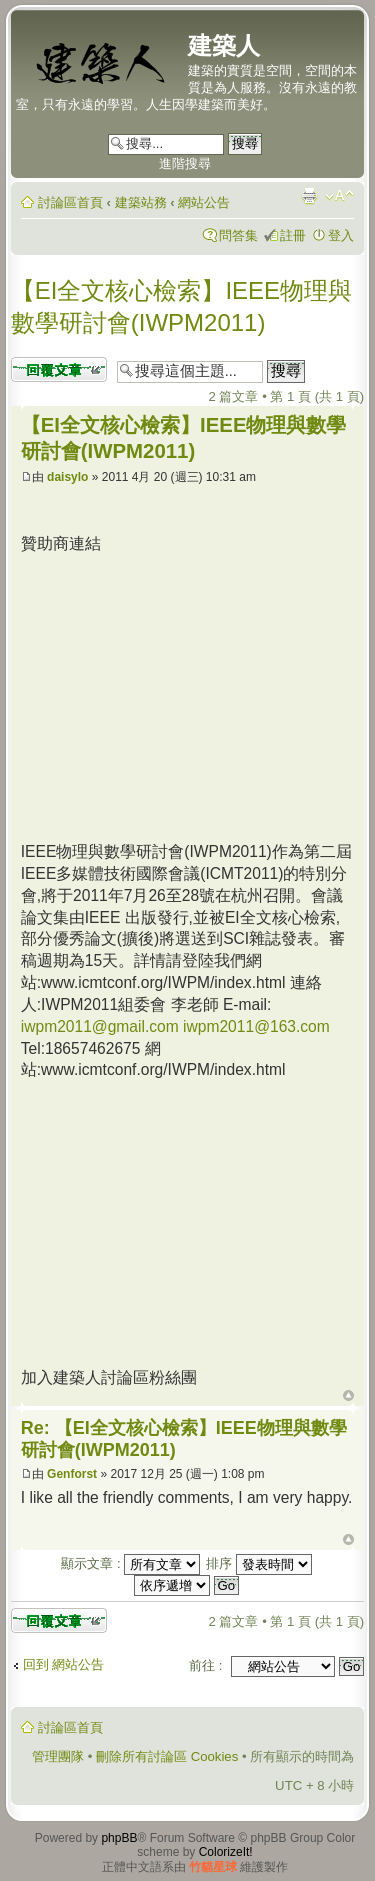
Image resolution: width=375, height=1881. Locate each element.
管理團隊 (58, 1756)
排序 (259, 1563)
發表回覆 (59, 369)
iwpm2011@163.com (256, 1026)
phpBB (119, 1838)
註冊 (293, 235)
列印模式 (309, 196)
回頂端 (348, 1396)
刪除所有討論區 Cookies (167, 1756)
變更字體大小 (339, 196)
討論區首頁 (70, 202)
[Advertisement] (189, 695)
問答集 (238, 235)
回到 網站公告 (64, 1664)
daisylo (67, 477)
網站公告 (204, 202)
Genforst (72, 1474)
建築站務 (141, 202)
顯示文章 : (130, 1563)
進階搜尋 (185, 163)
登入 (341, 235)
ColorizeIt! (226, 1852)
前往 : (205, 1665)
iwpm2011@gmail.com (100, 1026)
